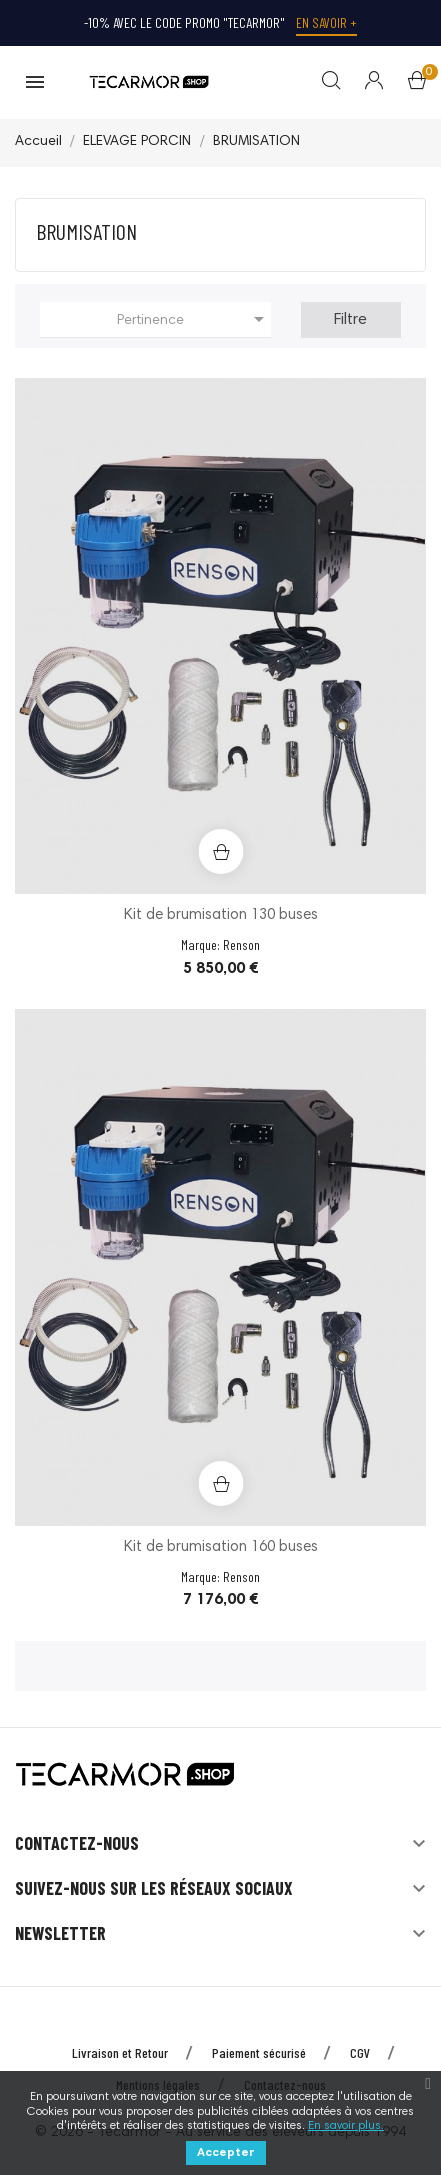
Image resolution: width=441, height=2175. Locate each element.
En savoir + (326, 22)
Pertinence (194, 319)
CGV (360, 2052)
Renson (241, 944)
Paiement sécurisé (259, 2052)
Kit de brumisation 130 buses (221, 915)
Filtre (350, 320)
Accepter (226, 2153)
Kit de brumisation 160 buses (221, 1547)
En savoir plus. (346, 2126)
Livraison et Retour (120, 2052)
